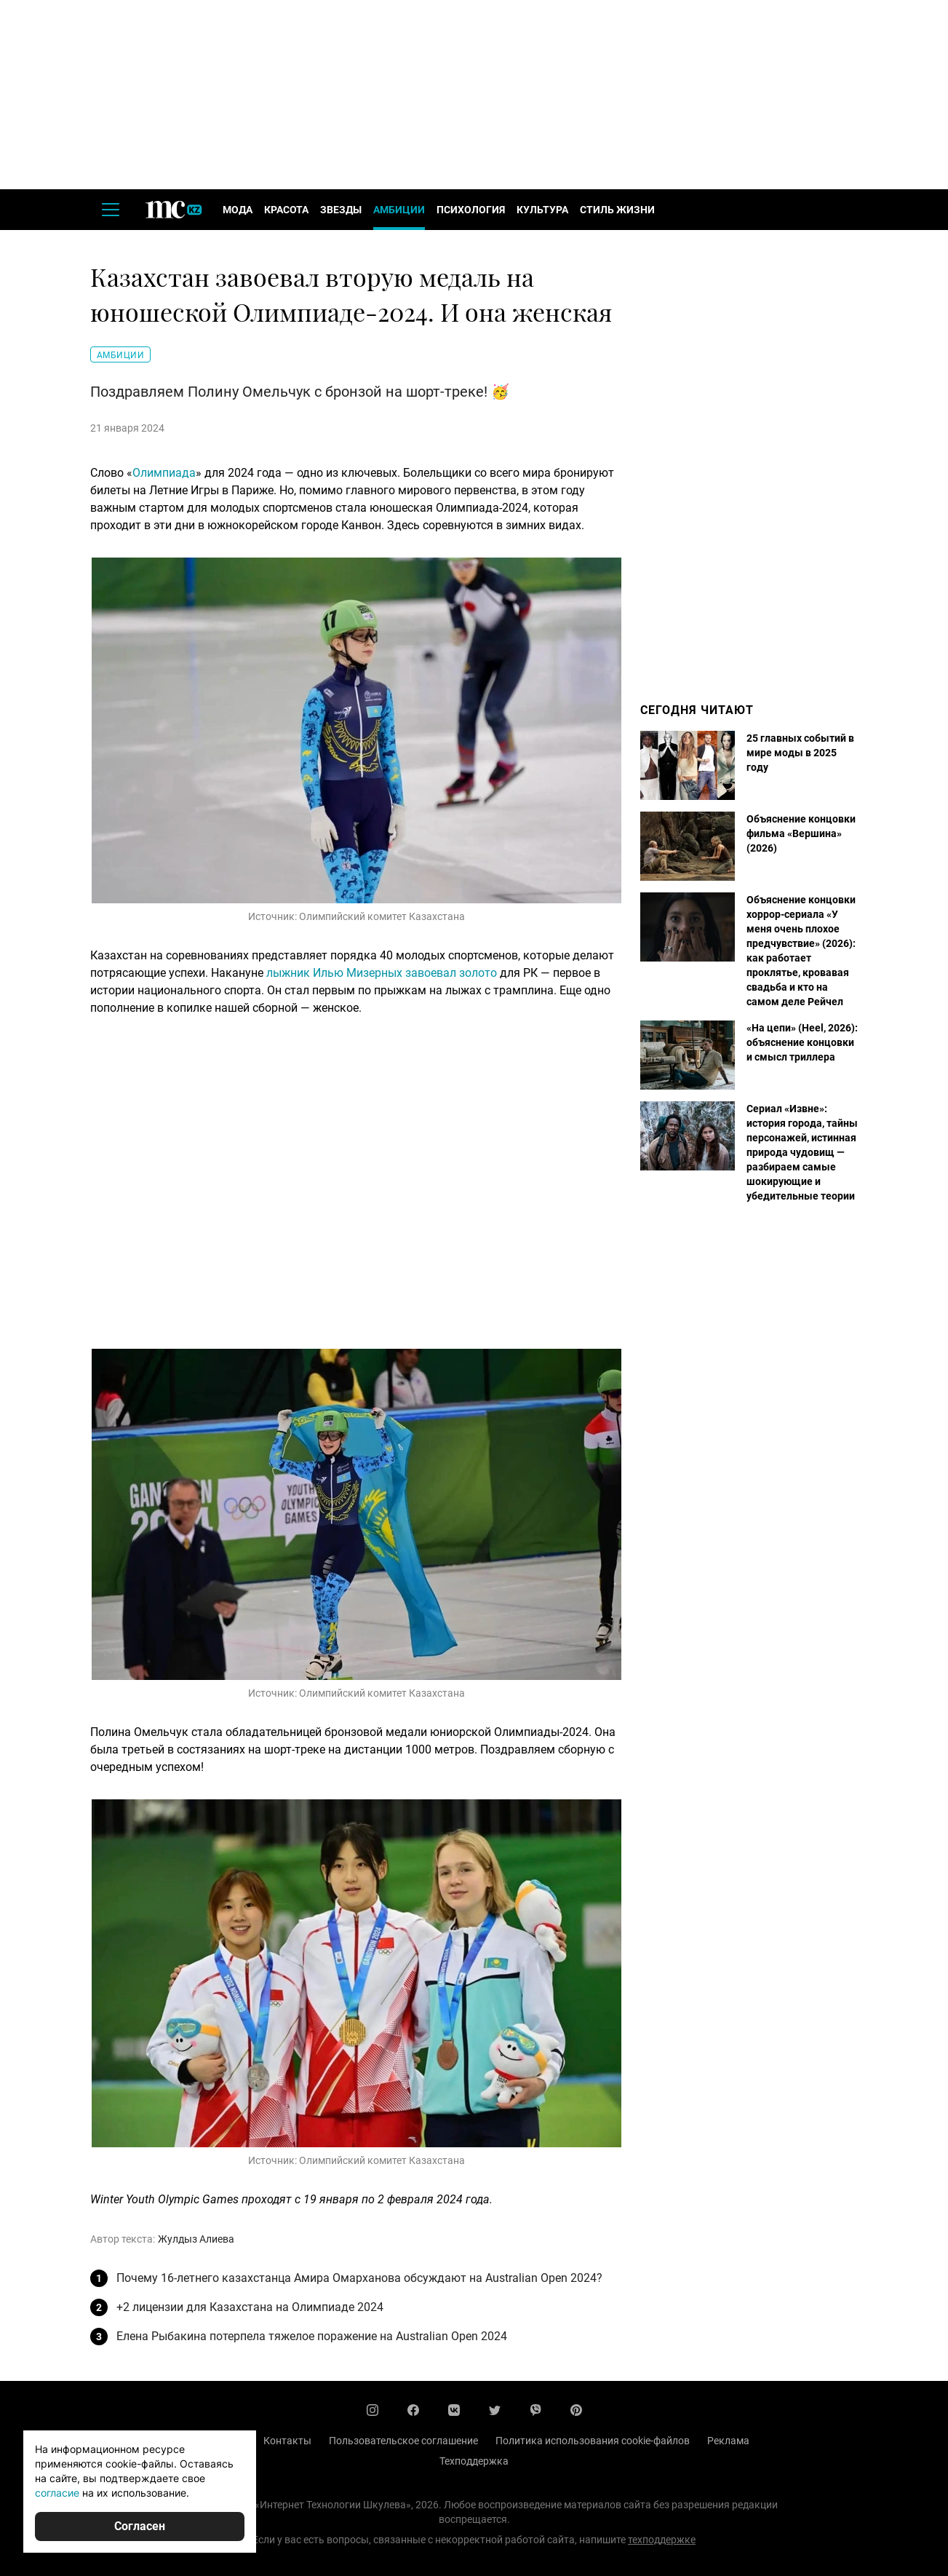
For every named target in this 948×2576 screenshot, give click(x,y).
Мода (237, 209)
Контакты (287, 2440)
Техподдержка (474, 2461)
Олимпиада (164, 473)
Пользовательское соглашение (403, 2440)
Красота (286, 209)
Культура (542, 209)
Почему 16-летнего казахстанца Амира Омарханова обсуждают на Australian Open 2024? (359, 2278)
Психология (471, 209)
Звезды (341, 209)
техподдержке (662, 2539)
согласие (57, 2492)
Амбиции (399, 209)
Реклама (728, 2440)
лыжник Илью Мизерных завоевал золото (381, 973)
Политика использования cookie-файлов (592, 2440)
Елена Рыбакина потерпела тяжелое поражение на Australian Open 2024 (311, 2336)
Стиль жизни (617, 209)
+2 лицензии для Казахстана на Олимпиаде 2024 (249, 2307)
